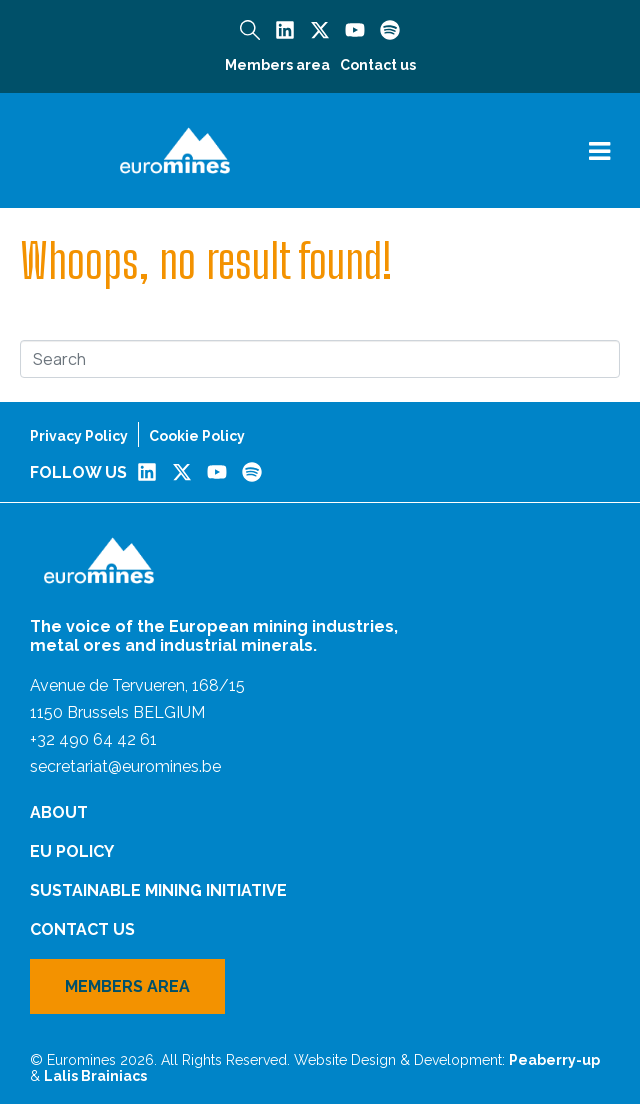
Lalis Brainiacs (95, 1076)
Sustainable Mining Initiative (158, 890)
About (59, 812)
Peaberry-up (554, 1060)
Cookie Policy (197, 436)
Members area (277, 65)
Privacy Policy (79, 436)
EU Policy (72, 851)
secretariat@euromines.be (125, 766)
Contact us (378, 65)
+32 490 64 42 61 (93, 739)
